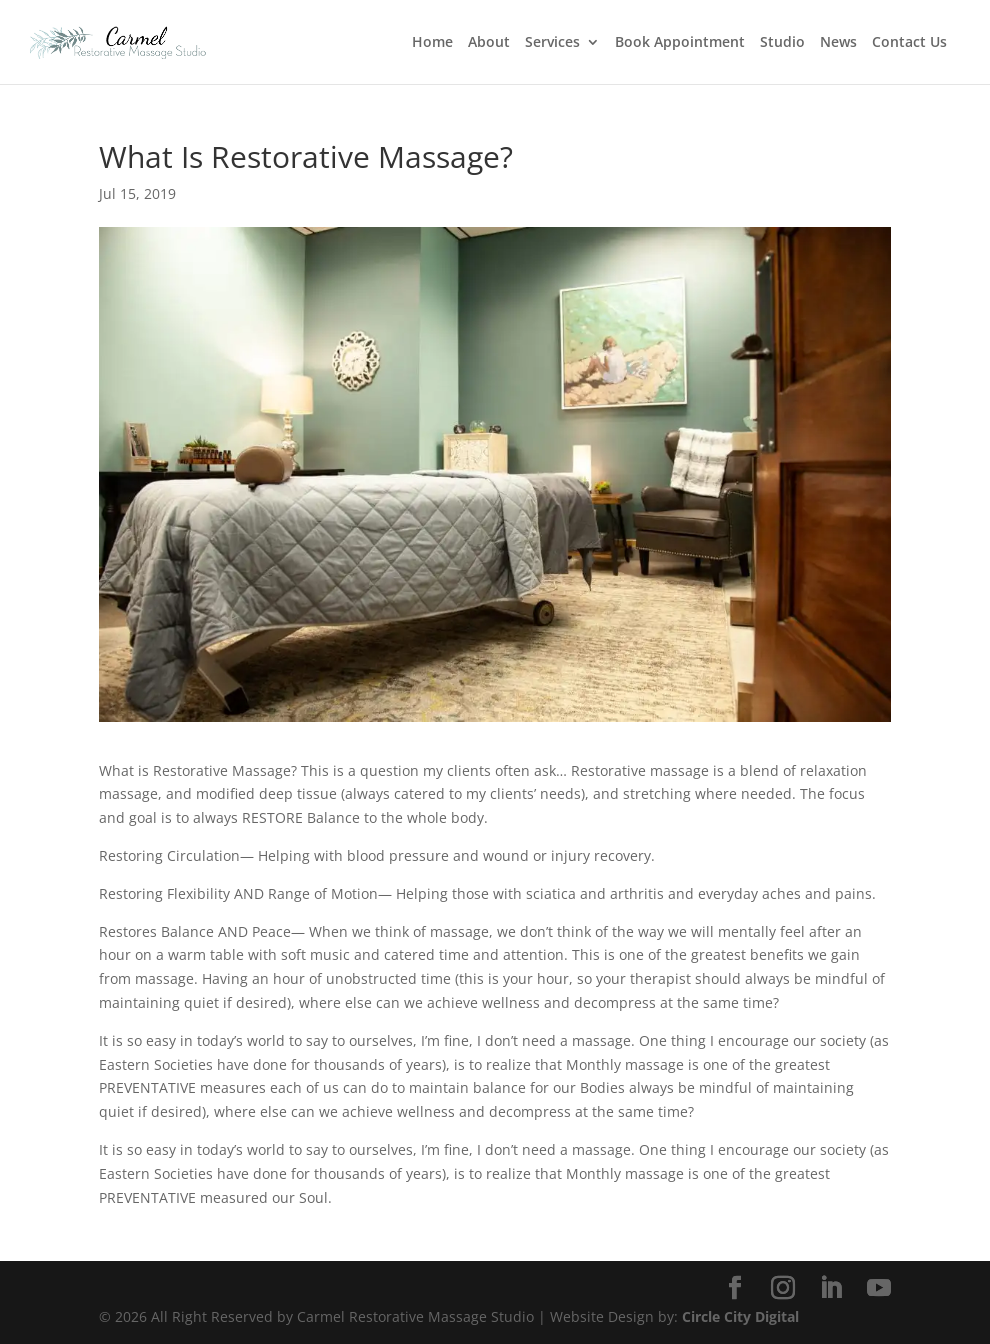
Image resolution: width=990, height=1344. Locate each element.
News (838, 43)
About (489, 43)
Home (432, 43)
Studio (782, 43)
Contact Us (909, 43)
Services (552, 43)
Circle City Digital (740, 1316)
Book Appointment (680, 43)
